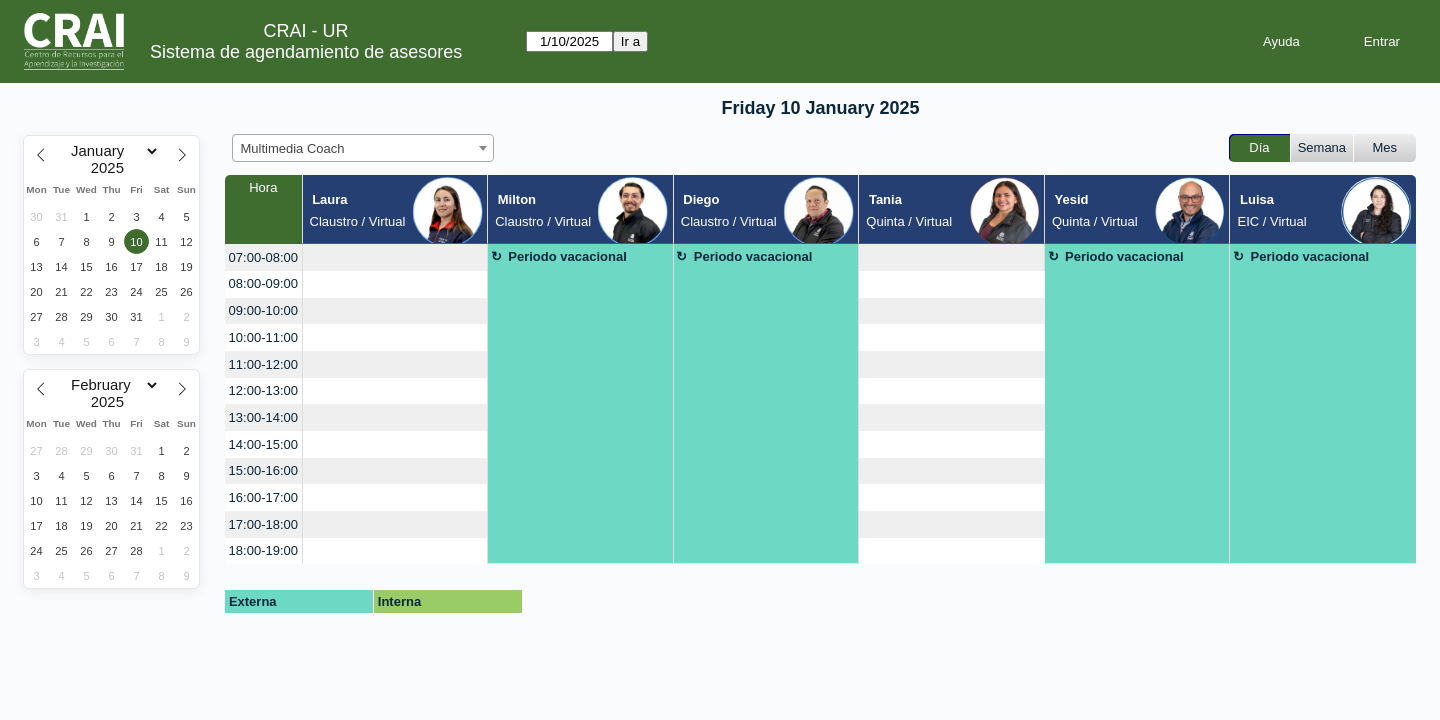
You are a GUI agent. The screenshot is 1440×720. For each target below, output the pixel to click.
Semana (1322, 147)
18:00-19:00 (263, 550)
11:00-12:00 (263, 364)
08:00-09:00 (263, 283)
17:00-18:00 (263, 524)
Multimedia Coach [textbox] (293, 148)
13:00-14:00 (263, 417)
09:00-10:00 (263, 310)
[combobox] (363, 148)
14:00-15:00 (263, 444)
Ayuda (1281, 41)
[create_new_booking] (395, 257)
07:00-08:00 (263, 257)
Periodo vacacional (567, 256)
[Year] (112, 168)
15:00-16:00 (263, 470)
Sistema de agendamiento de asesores (306, 52)
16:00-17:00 (263, 497)
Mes (1385, 147)
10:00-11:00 (263, 337)
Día (1259, 147)
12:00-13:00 (263, 390)
